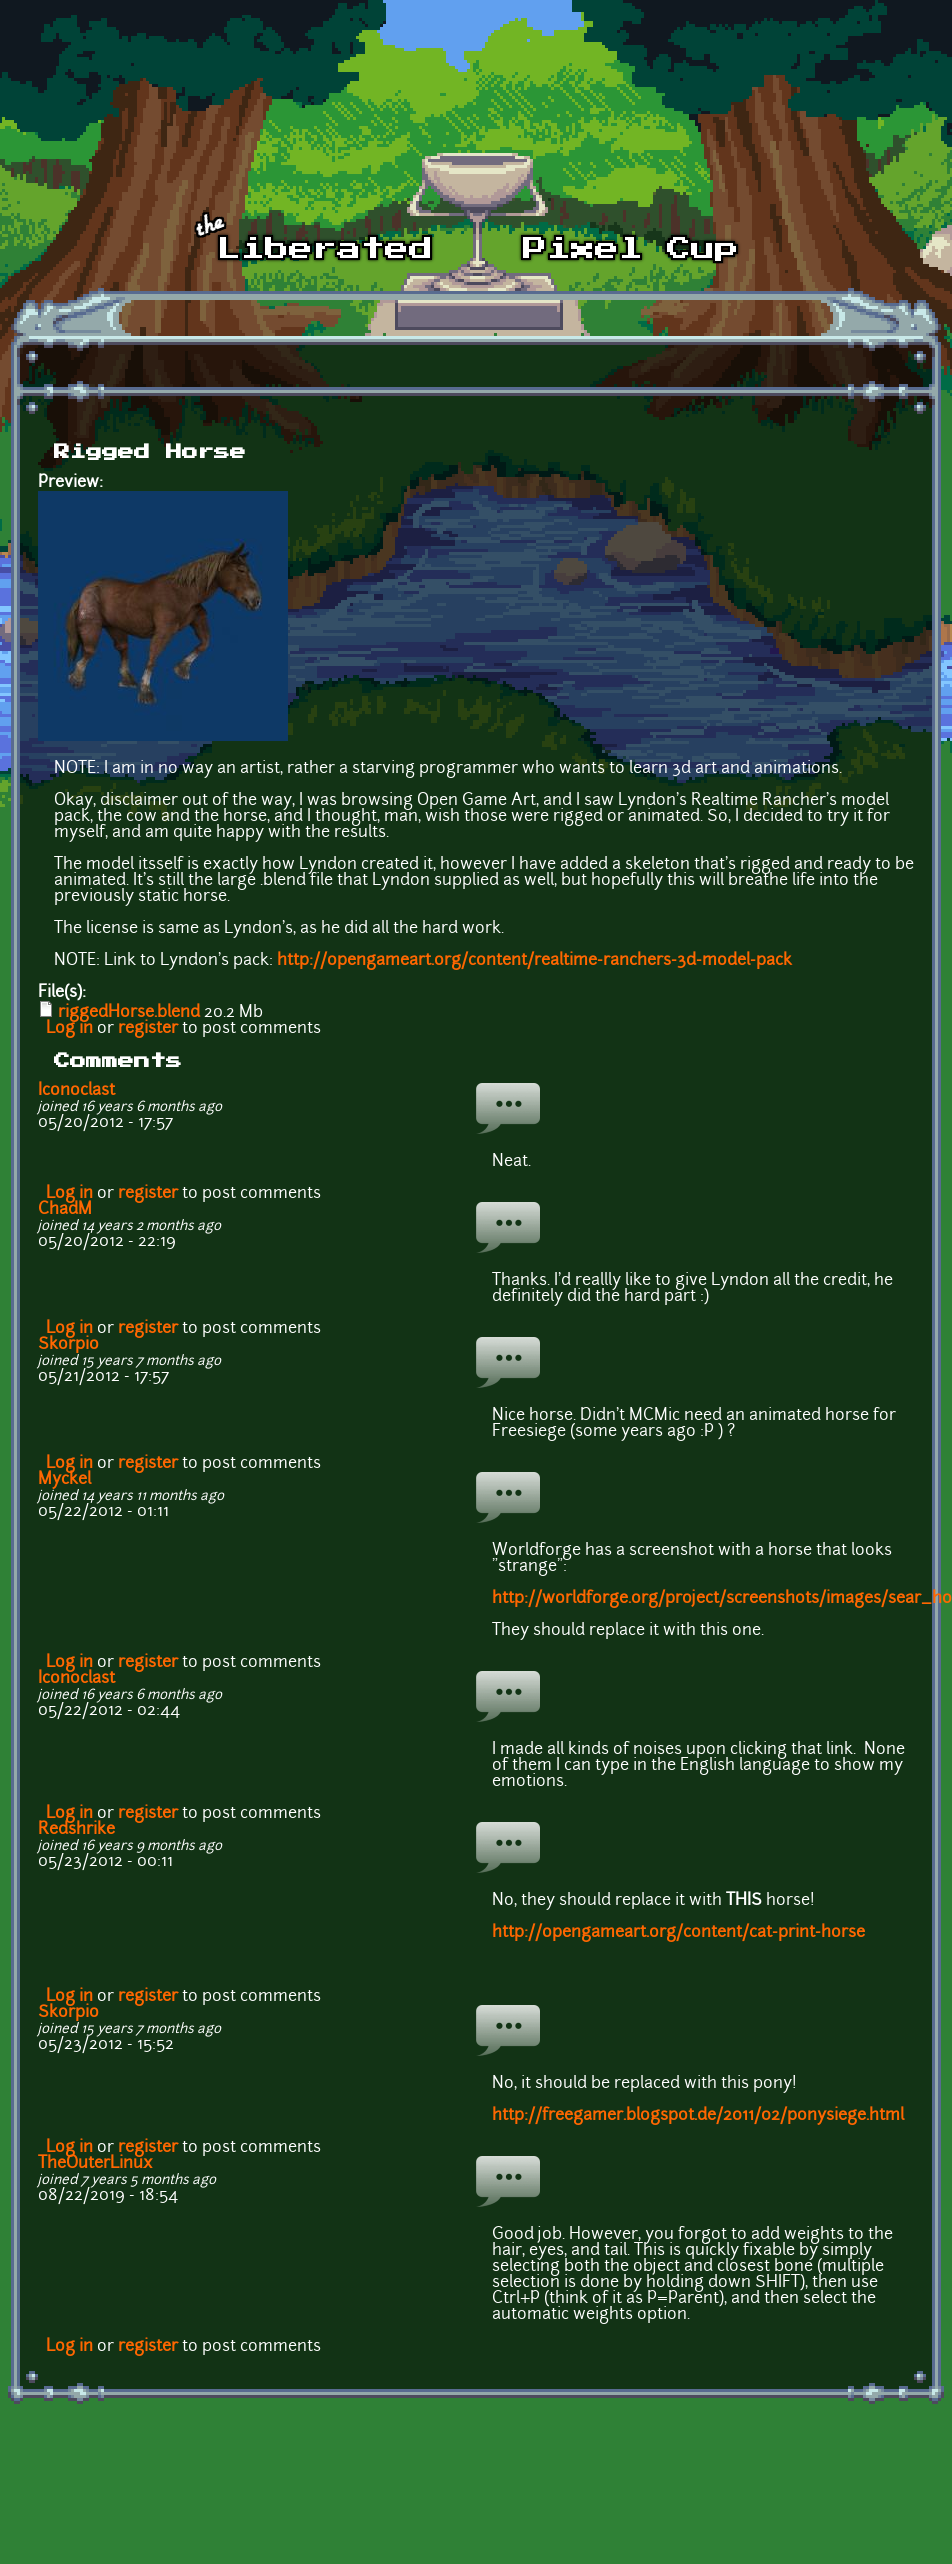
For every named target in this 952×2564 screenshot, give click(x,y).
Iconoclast (76, 1091)
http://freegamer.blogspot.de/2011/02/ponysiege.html (698, 2116)
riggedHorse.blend (129, 1013)
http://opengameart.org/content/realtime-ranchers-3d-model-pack (534, 961)
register (148, 1029)
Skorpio (68, 1345)
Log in (69, 1029)
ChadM (65, 1210)
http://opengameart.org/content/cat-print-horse (678, 1933)
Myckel (64, 1480)
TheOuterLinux (95, 2164)
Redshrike (76, 1830)
